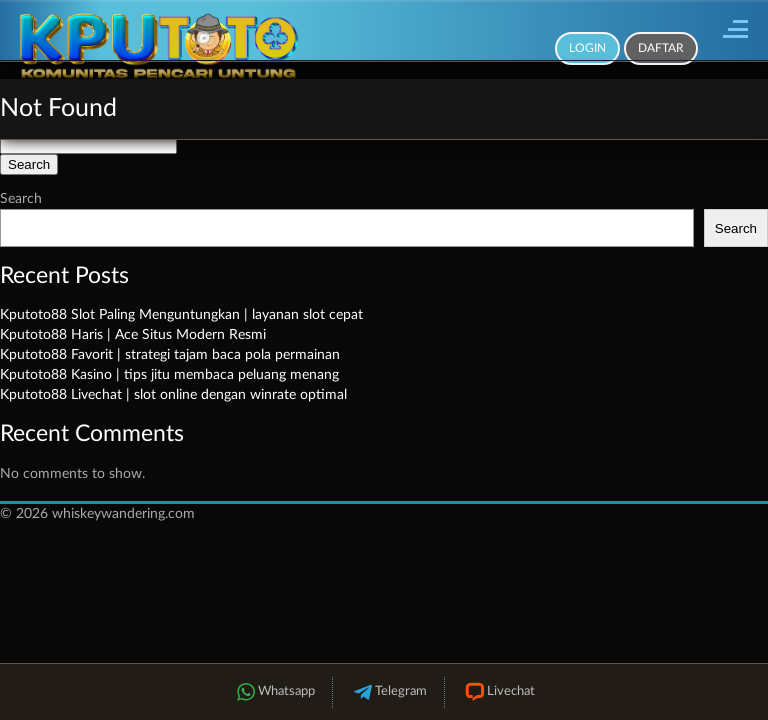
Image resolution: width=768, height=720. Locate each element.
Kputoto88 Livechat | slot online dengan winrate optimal (173, 395)
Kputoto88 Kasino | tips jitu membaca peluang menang (169, 375)
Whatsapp (274, 692)
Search (21, 199)
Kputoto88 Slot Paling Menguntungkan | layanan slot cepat (181, 315)
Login (587, 48)
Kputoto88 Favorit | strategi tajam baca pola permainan (170, 355)
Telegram (388, 692)
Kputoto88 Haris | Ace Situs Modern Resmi (133, 335)
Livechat (498, 692)
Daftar (661, 48)
